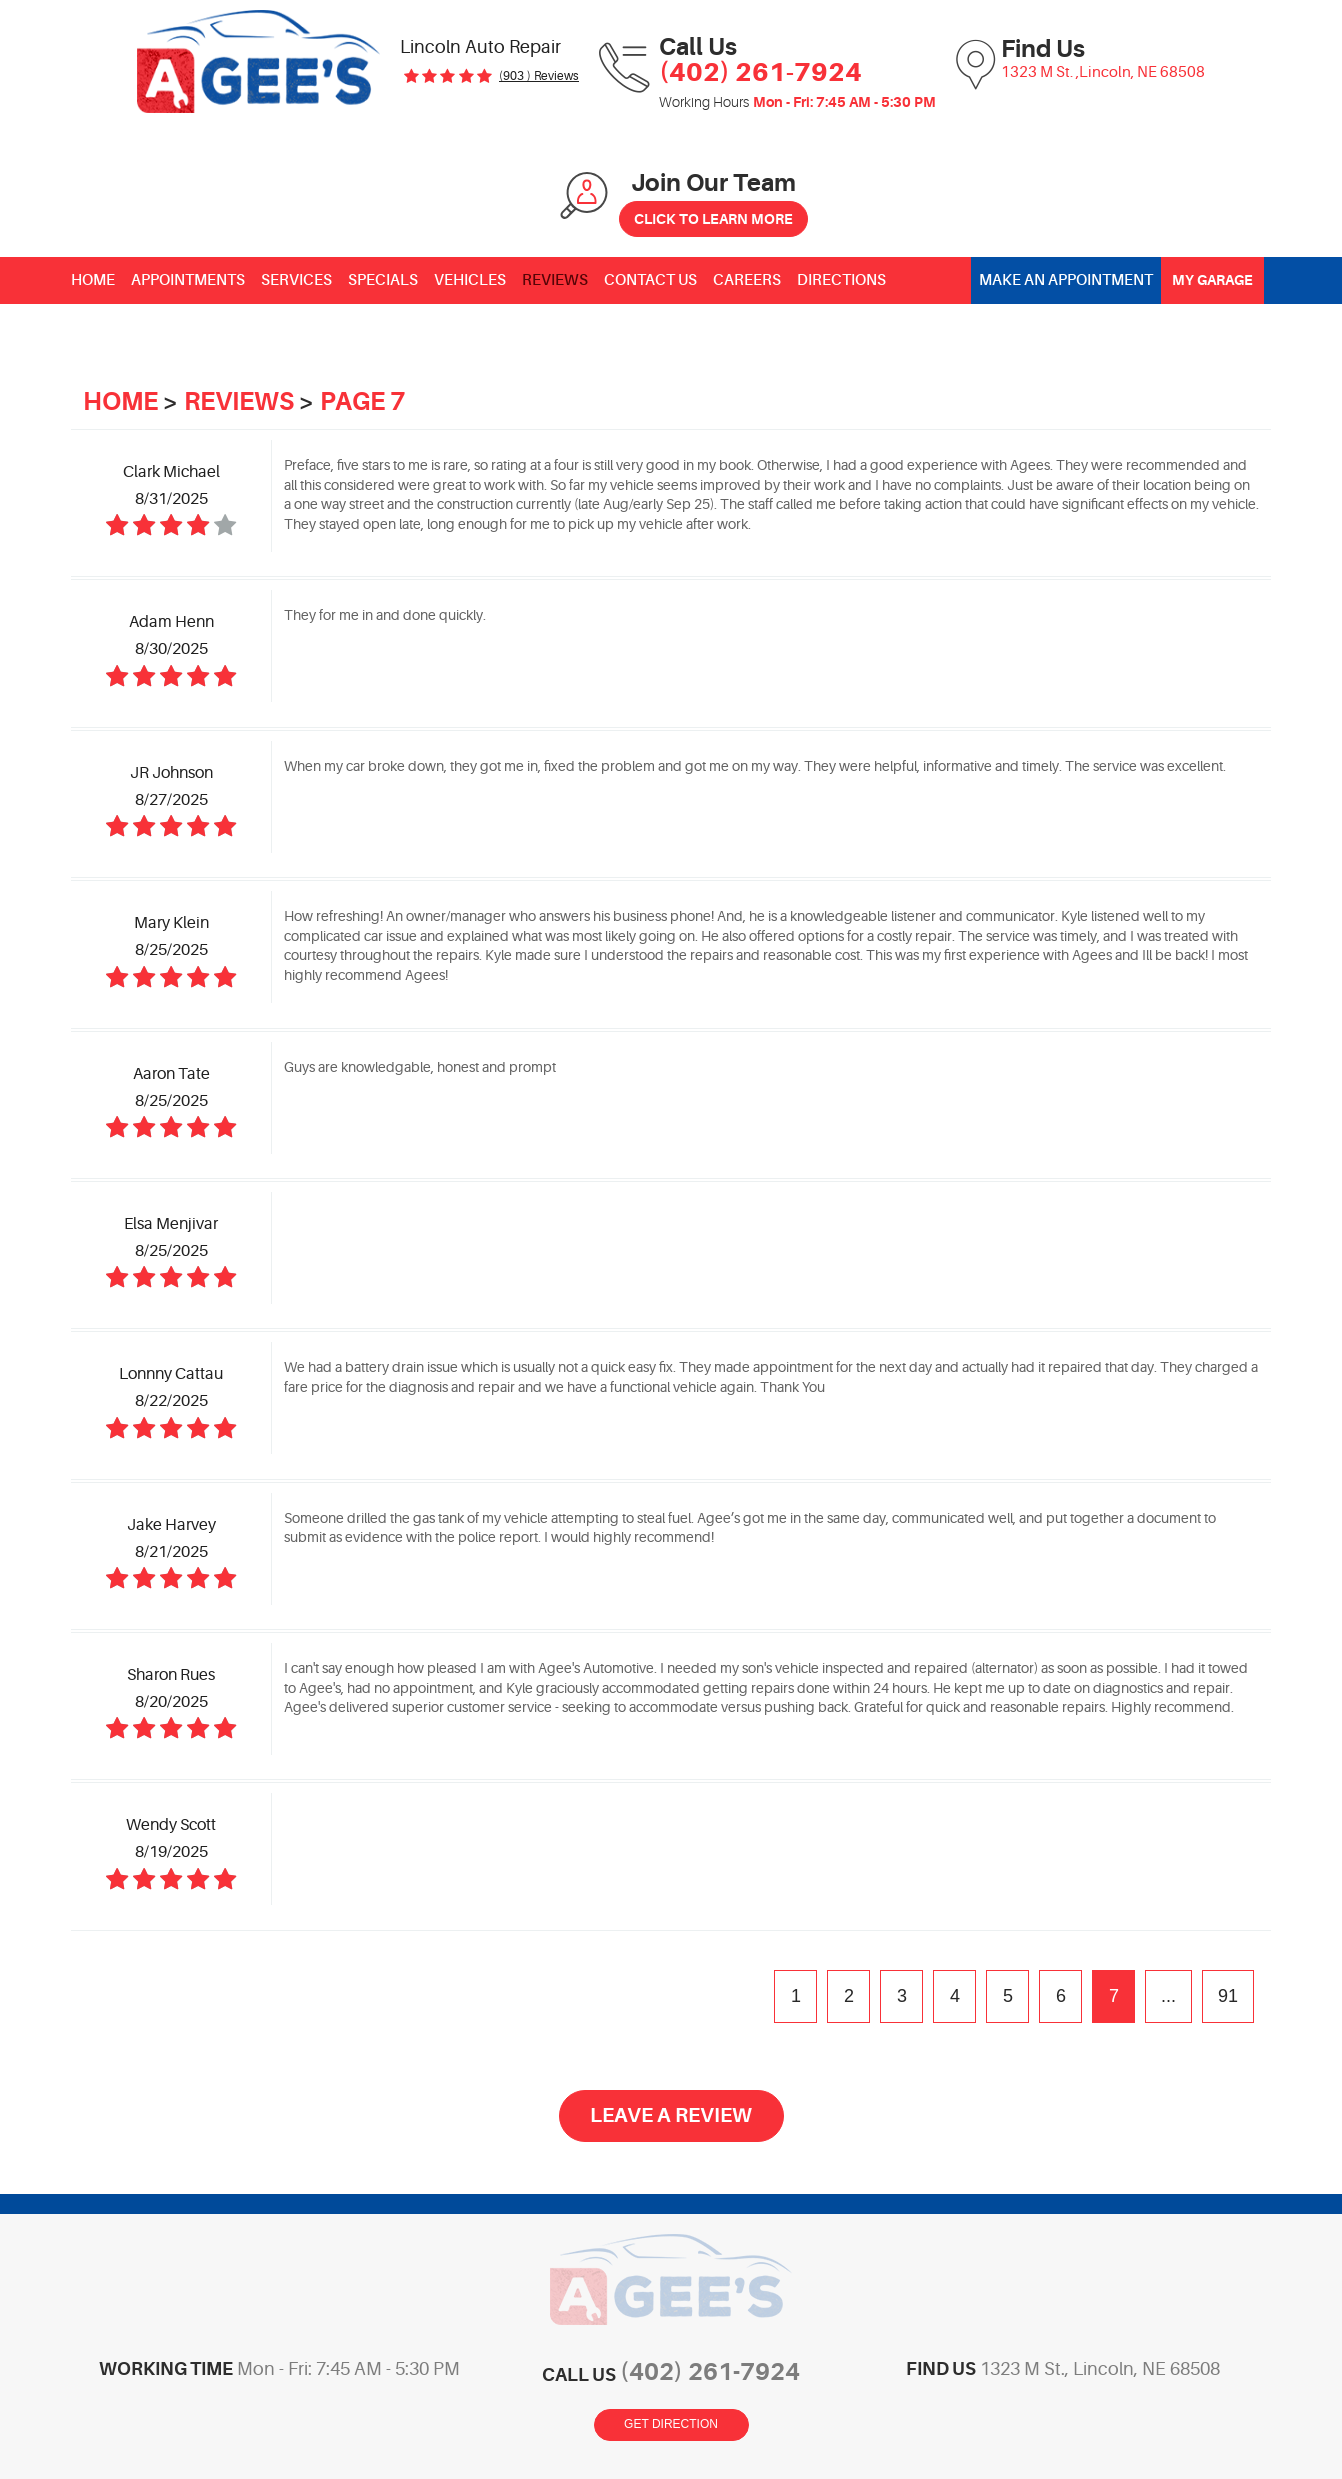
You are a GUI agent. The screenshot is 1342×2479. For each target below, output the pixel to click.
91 (1228, 1996)
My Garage (1212, 280)
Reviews (555, 280)
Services (296, 280)
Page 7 (363, 401)
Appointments (188, 280)
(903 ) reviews (539, 76)
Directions (841, 280)
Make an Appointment (1066, 280)
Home (93, 280)
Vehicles (470, 280)
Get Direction (671, 2424)
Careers (747, 280)
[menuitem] (93, 280)
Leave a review (671, 2115)
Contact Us (650, 280)
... (1168, 1996)
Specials (383, 280)
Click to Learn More (713, 219)
